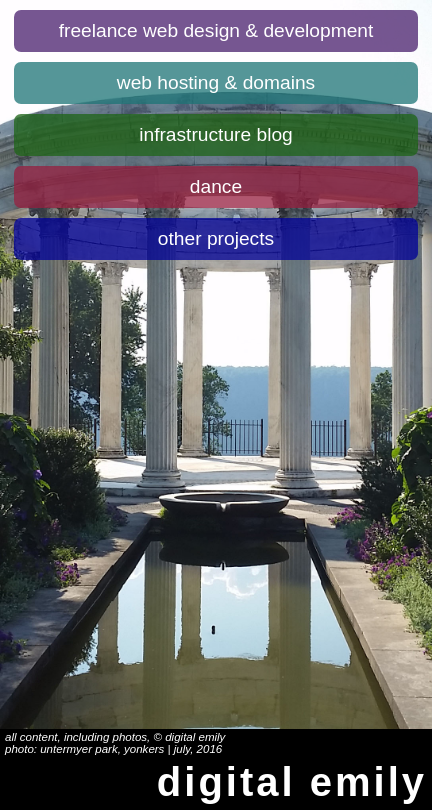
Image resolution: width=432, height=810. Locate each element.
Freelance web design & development (216, 30)
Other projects (216, 238)
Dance (216, 186)
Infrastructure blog (216, 134)
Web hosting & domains (216, 82)
